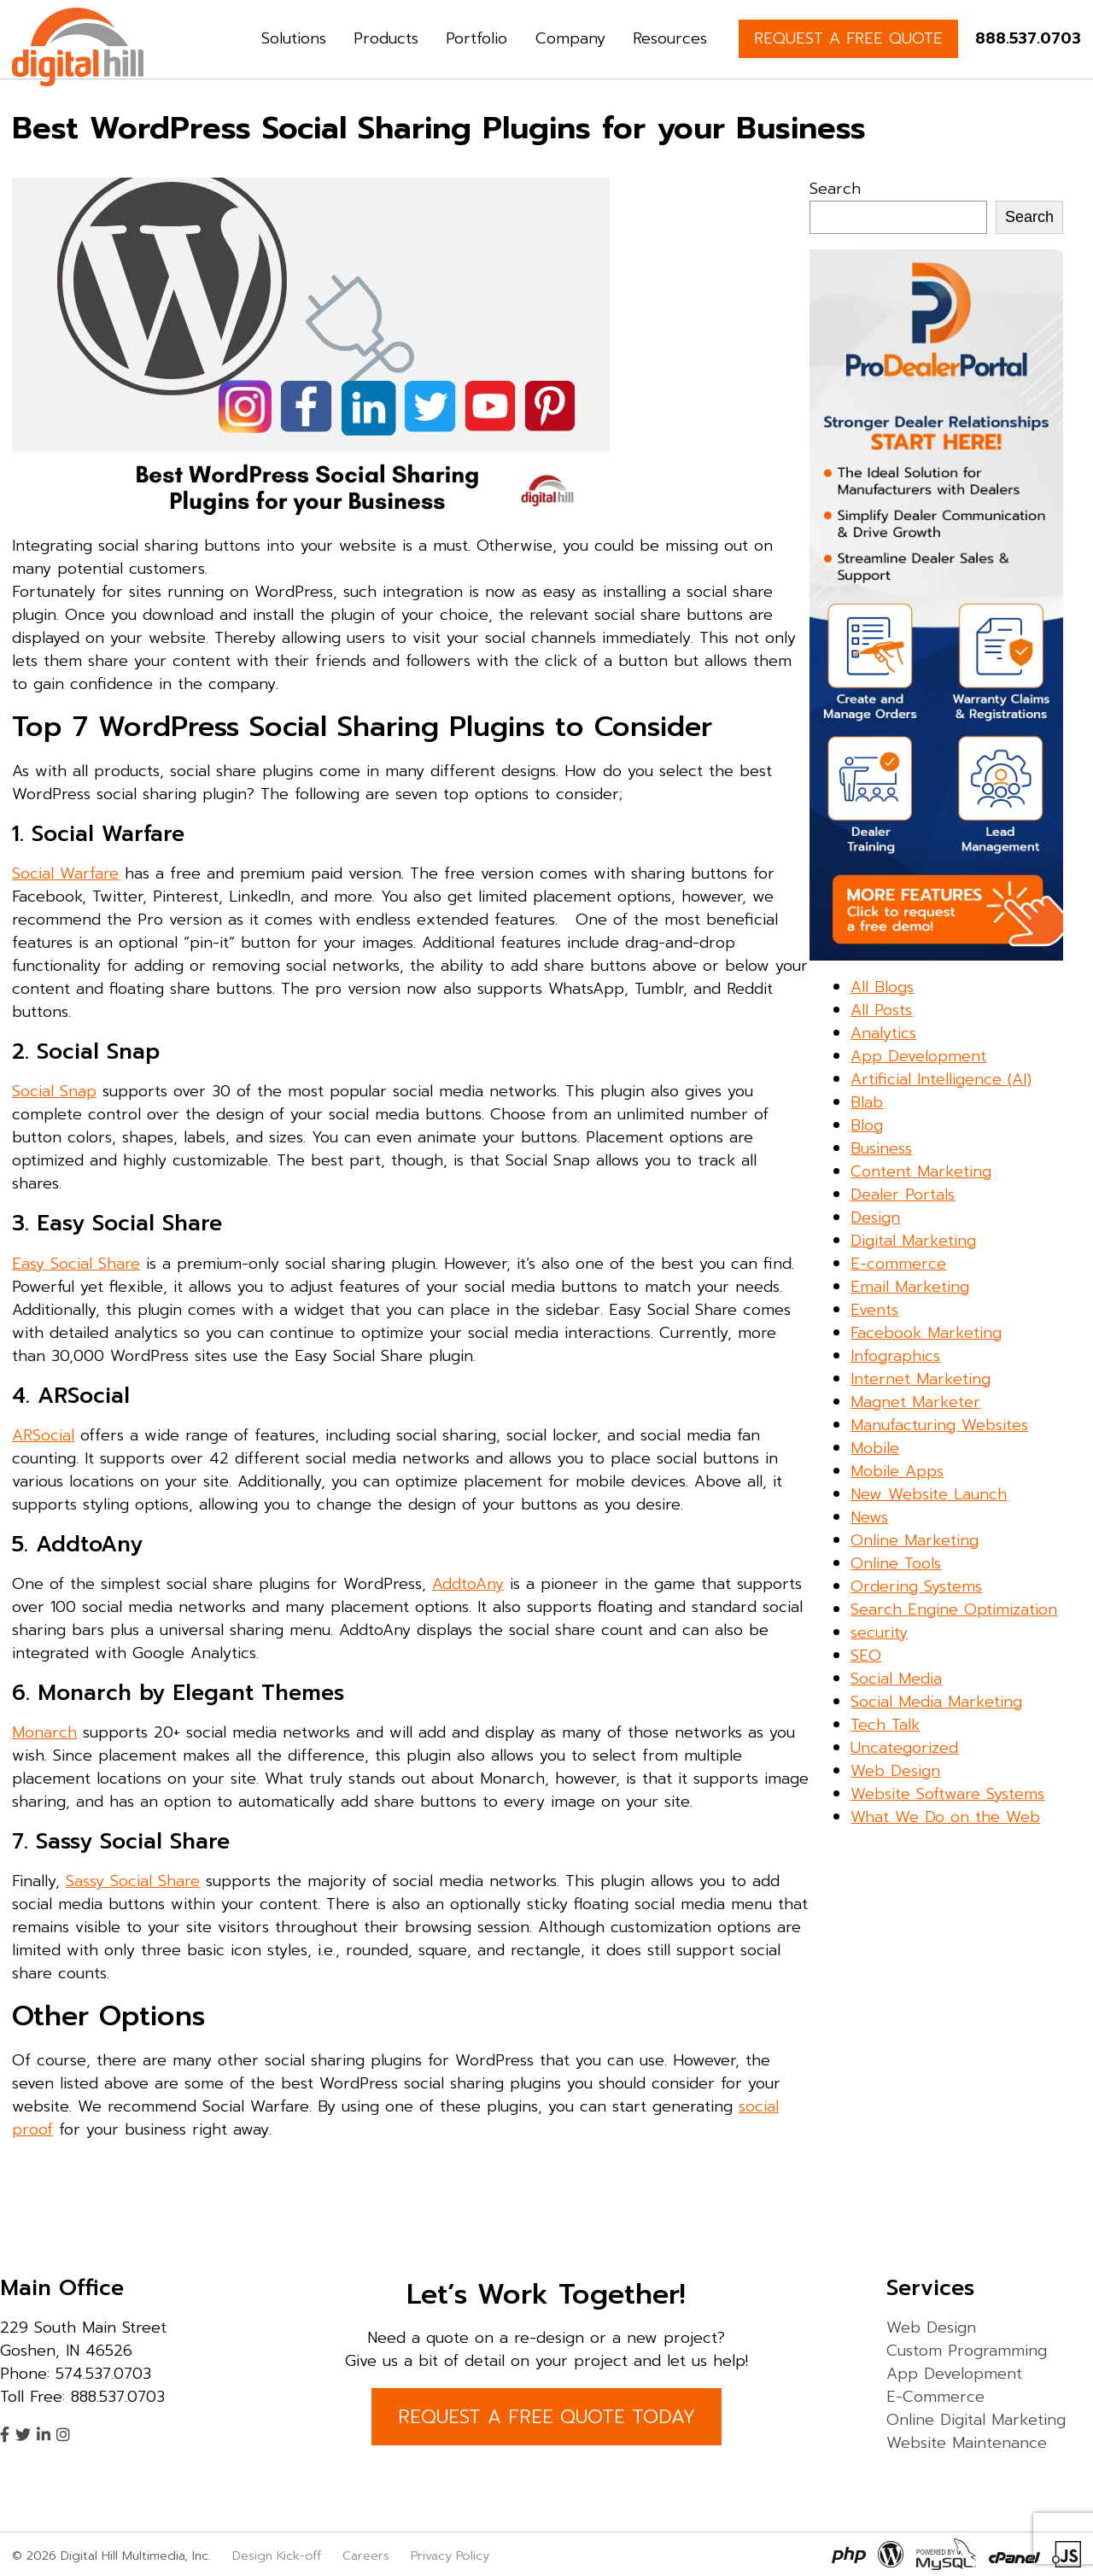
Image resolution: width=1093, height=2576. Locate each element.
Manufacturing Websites (939, 1425)
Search (835, 189)
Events (874, 1310)
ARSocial (43, 1435)
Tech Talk (885, 1725)
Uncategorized (904, 1748)
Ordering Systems (916, 1586)
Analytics (883, 1033)
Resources (670, 38)
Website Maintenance (966, 2443)
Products (386, 38)
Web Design (895, 1771)
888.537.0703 (1028, 38)
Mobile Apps (897, 1471)
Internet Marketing (920, 1379)
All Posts (881, 1010)
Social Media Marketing (936, 1702)
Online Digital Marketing (976, 2420)
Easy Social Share (76, 1264)
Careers (365, 2555)
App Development (918, 1056)
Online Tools (895, 1563)
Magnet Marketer (915, 1402)
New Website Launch (928, 1494)
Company (570, 38)
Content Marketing (920, 1171)
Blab (866, 1102)
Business (881, 1148)
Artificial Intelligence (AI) (941, 1079)
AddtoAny (468, 1584)
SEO (865, 1656)
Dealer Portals (902, 1194)
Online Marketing (914, 1540)
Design (875, 1218)
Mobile (874, 1448)
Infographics (895, 1356)
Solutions (293, 38)
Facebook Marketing (926, 1333)
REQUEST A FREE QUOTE (848, 38)
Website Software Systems (947, 1794)
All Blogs (882, 987)
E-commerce (898, 1264)
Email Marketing (909, 1287)
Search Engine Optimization (953, 1609)
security (879, 1632)
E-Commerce (935, 2397)
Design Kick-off (278, 2555)
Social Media (896, 1679)
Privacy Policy (450, 2555)
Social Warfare (65, 873)
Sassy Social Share (133, 1881)
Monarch (44, 1732)
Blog (866, 1125)
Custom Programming (966, 2351)
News (869, 1517)
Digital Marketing (913, 1241)
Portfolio (476, 38)
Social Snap (54, 1091)
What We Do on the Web (945, 1817)
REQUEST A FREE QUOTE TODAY (546, 2417)
